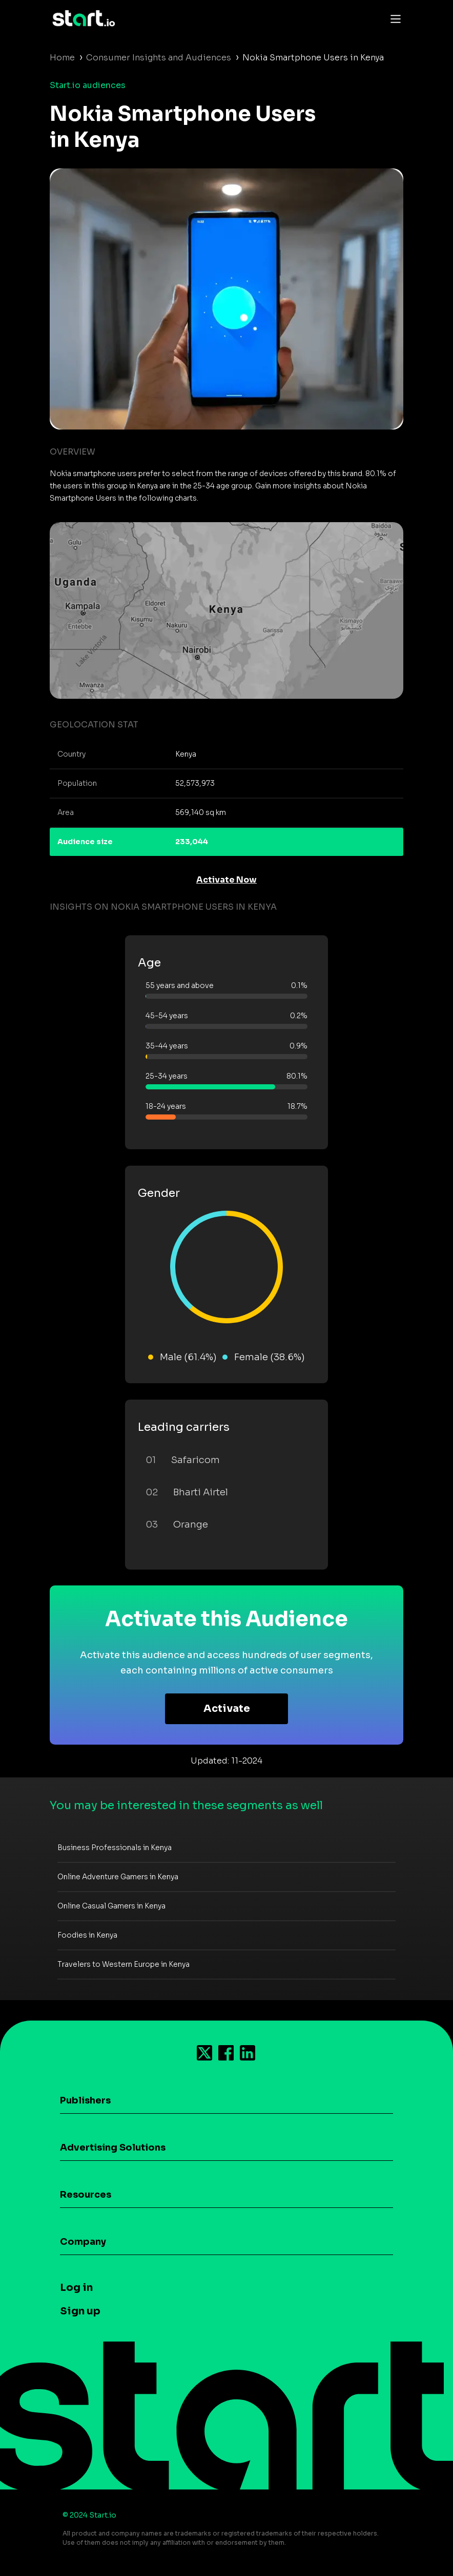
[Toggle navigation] (393, 18)
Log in (76, 2287)
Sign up (80, 2311)
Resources (85, 2194)
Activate (226, 1708)
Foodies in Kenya (87, 1935)
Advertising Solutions (113, 2147)
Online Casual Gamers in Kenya (111, 1905)
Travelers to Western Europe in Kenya (123, 1964)
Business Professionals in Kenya (114, 1847)
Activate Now (226, 879)
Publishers (85, 2100)
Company (83, 2241)
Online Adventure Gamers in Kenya (117, 1876)
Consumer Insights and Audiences (158, 57)
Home (62, 57)
